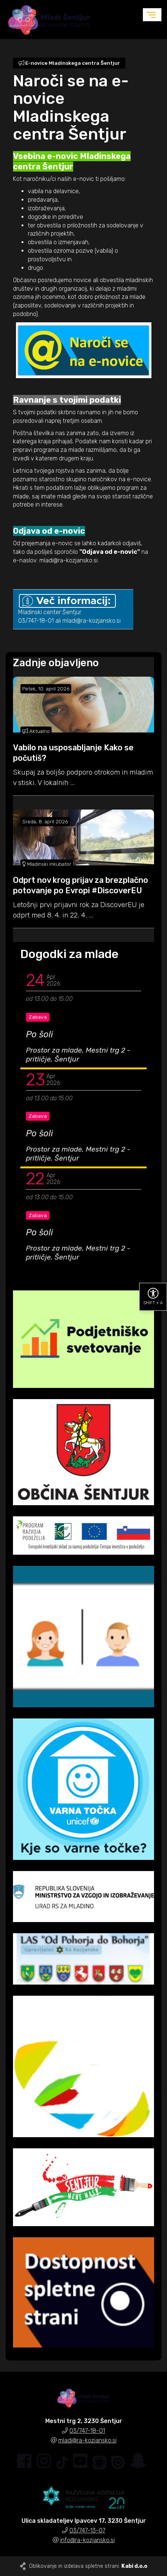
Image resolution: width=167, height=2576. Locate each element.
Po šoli (39, 1034)
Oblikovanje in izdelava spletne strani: (88, 2566)
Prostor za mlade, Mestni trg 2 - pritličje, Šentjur (78, 1054)
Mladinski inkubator (46, 864)
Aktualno (36, 731)
